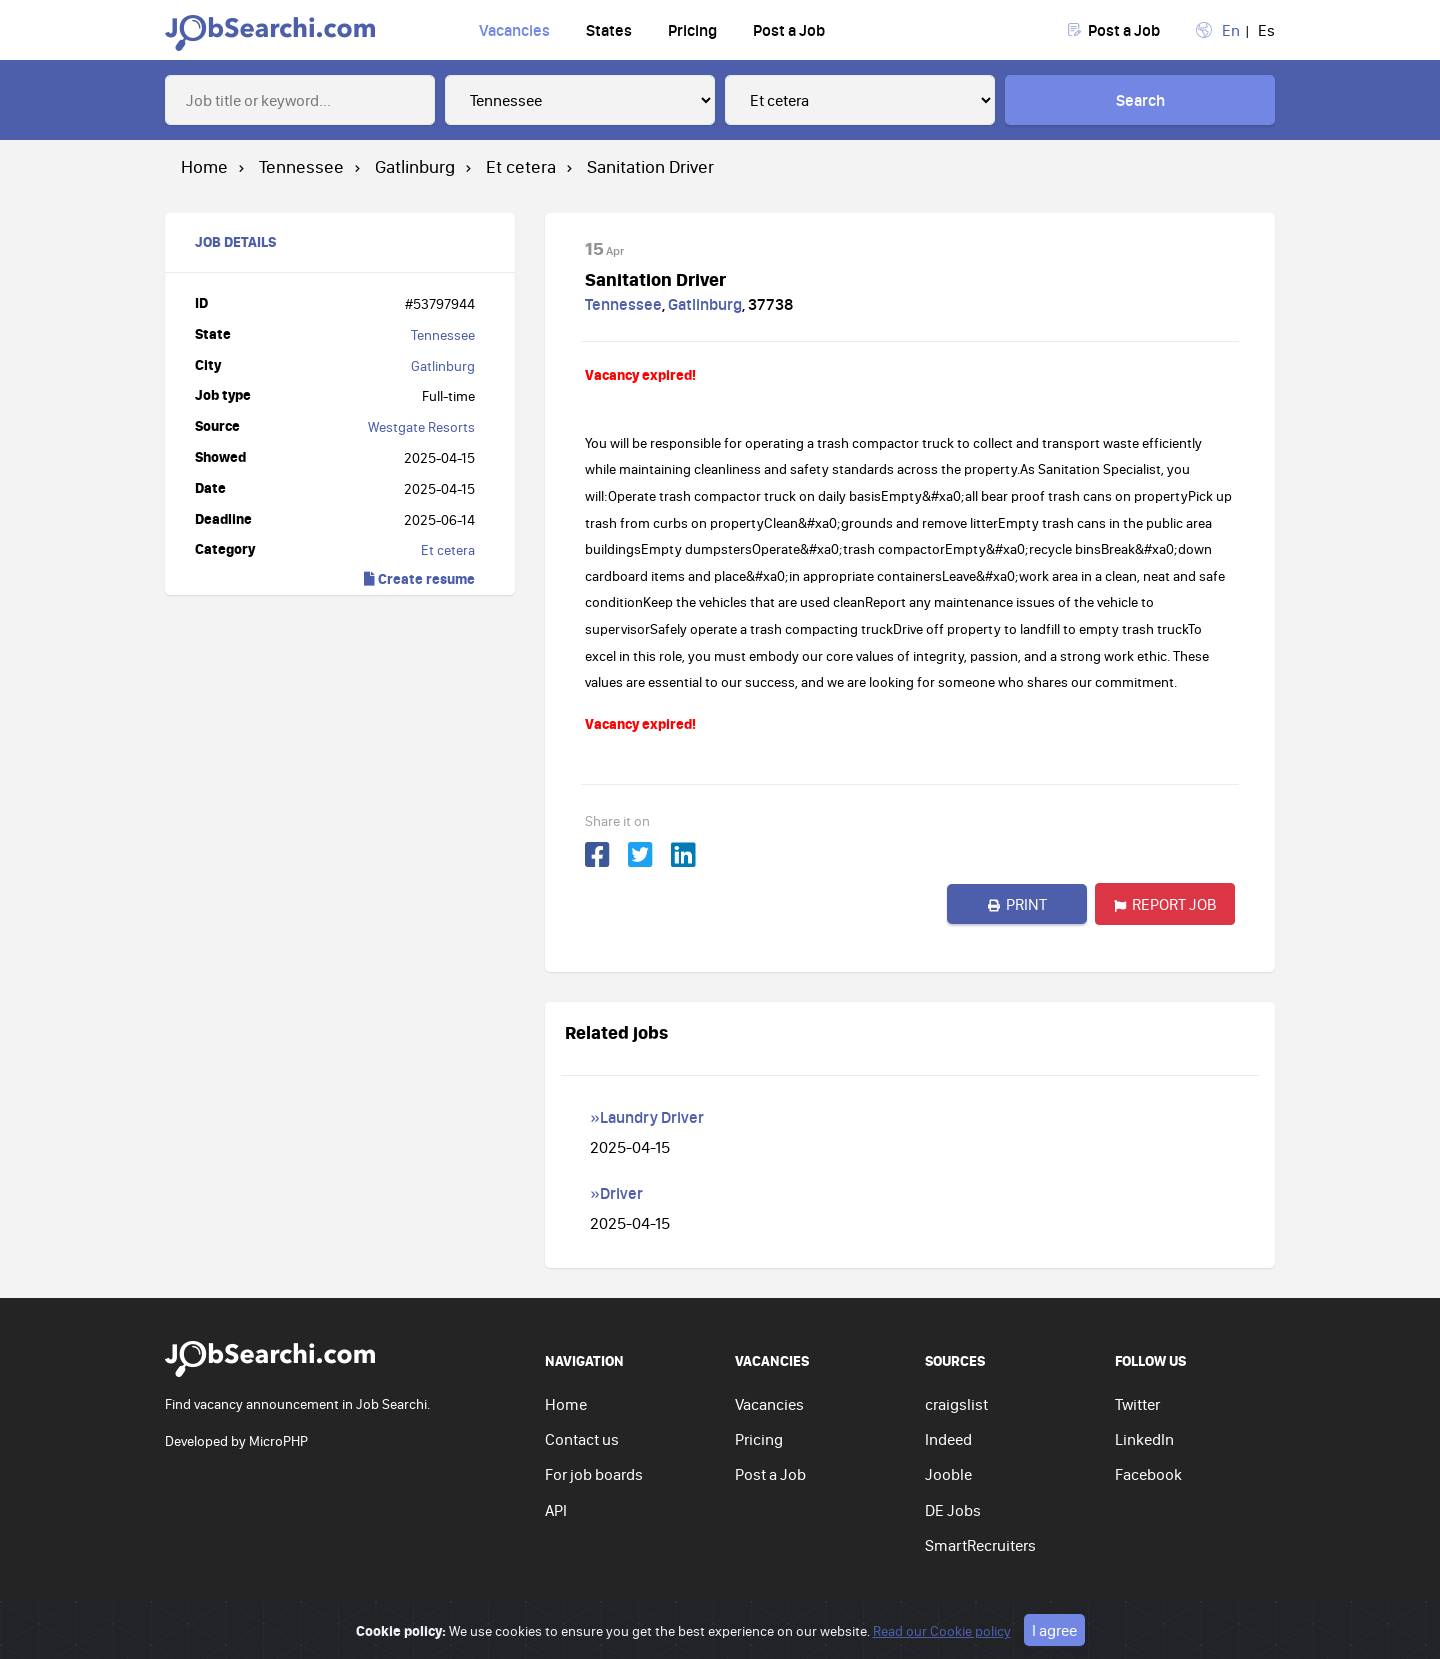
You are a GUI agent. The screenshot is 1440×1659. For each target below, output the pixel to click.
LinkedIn (1144, 1439)
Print (1017, 904)
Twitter (1137, 1404)
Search (1140, 100)
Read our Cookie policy (942, 1649)
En (1231, 30)
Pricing (692, 30)
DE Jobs (953, 1510)
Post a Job (789, 30)
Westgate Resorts (421, 427)
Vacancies (514, 30)
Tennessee (443, 335)
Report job (1165, 904)
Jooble (948, 1474)
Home (566, 1404)
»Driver (616, 1193)
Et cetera (448, 550)
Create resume (419, 578)
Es (1266, 30)
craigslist (956, 1404)
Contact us (582, 1439)
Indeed (948, 1439)
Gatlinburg (443, 366)
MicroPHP (278, 1441)
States (609, 30)
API (556, 1510)
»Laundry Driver (647, 1117)
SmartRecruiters (980, 1545)
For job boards (594, 1474)
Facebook (1148, 1474)
